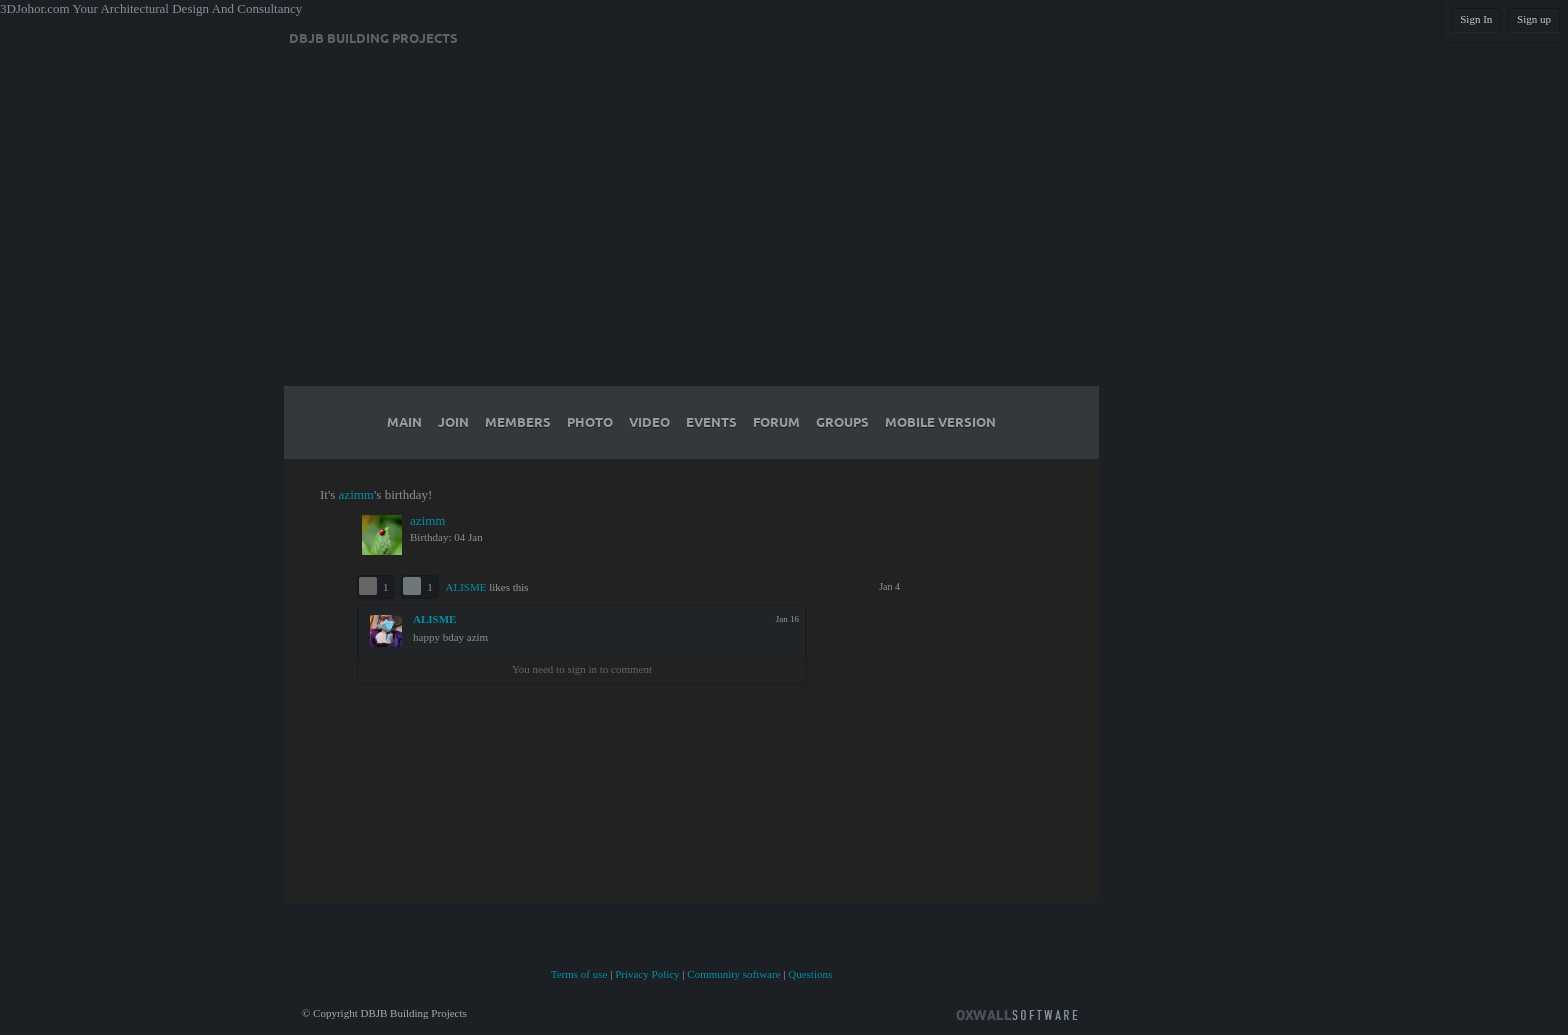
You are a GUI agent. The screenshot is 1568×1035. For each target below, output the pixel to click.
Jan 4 (889, 586)
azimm (356, 494)
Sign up (1534, 19)
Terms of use (579, 974)
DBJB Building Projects (373, 39)
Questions (810, 974)
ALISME (466, 587)
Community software (733, 974)
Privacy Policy (647, 974)
